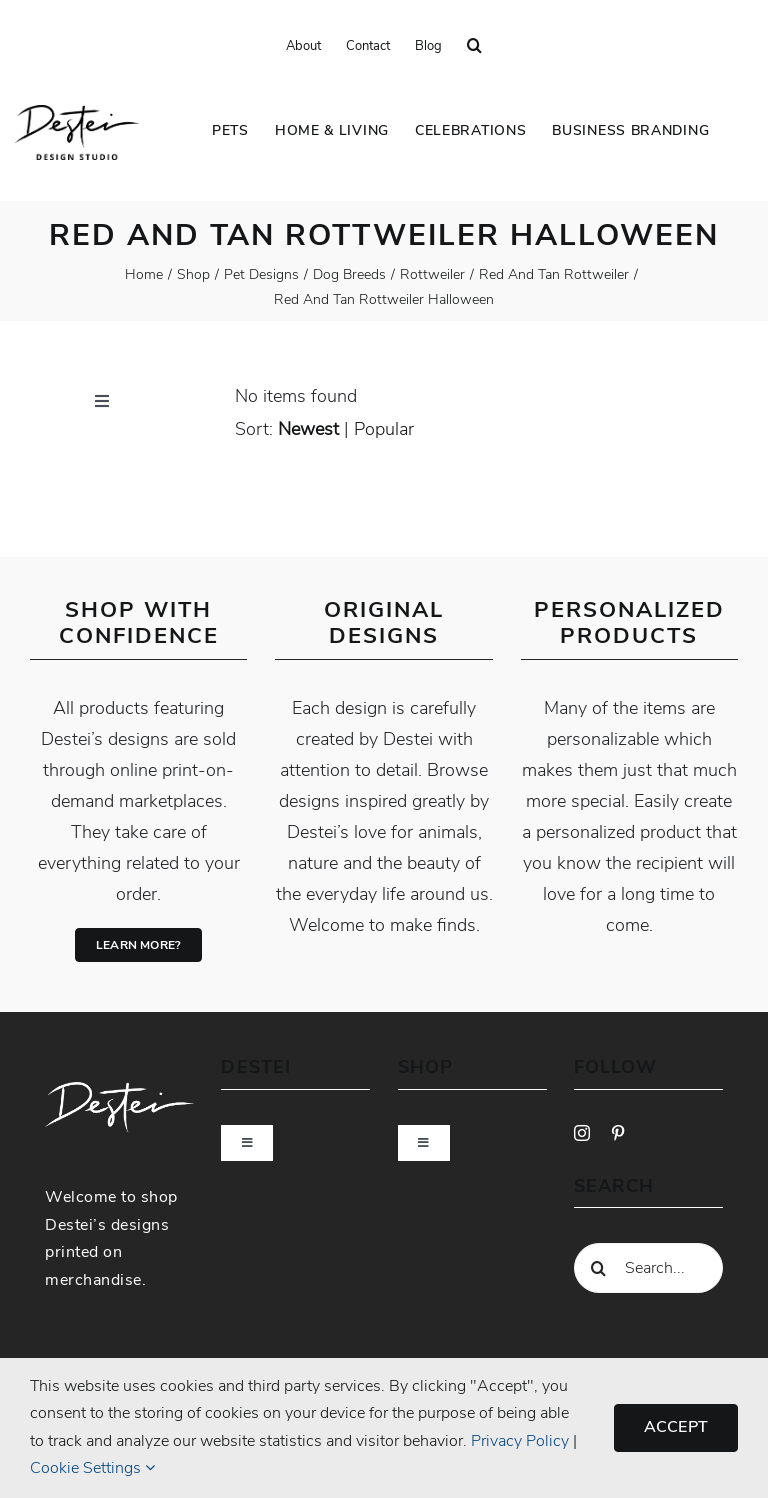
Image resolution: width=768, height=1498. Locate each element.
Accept (676, 1427)
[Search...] (648, 1268)
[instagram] (582, 1133)
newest (308, 429)
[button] (474, 46)
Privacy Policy (520, 1441)
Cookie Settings (92, 1468)
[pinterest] (618, 1133)
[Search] (599, 1268)
